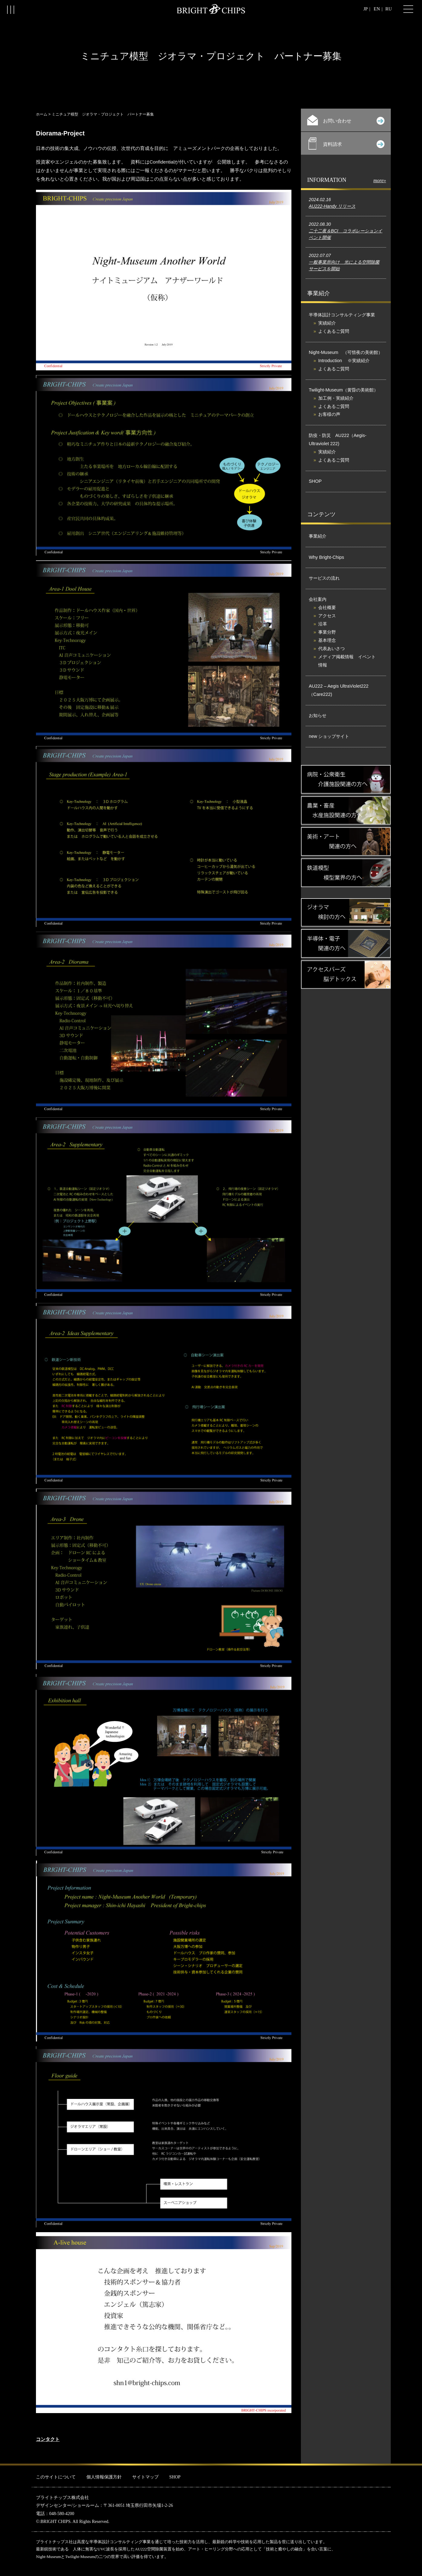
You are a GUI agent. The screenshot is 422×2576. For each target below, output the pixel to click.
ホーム (41, 114)
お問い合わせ (345, 120)
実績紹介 (327, 323)
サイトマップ (145, 2477)
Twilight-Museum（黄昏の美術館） (343, 389)
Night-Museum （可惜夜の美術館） (346, 352)
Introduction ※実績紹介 (344, 360)
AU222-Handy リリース (332, 206)
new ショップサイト (329, 736)
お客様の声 (329, 414)
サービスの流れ (324, 578)
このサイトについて (56, 2477)
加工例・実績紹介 (336, 398)
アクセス (327, 615)
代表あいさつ (331, 648)
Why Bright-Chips (326, 557)
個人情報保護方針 (104, 2477)
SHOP (315, 481)
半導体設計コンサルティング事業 (342, 314)
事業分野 (327, 632)
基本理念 (327, 640)
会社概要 (327, 607)
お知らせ (317, 715)
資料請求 (346, 143)
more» (379, 180)
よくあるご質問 (333, 331)
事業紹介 (317, 536)
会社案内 (317, 599)
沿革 (322, 623)
